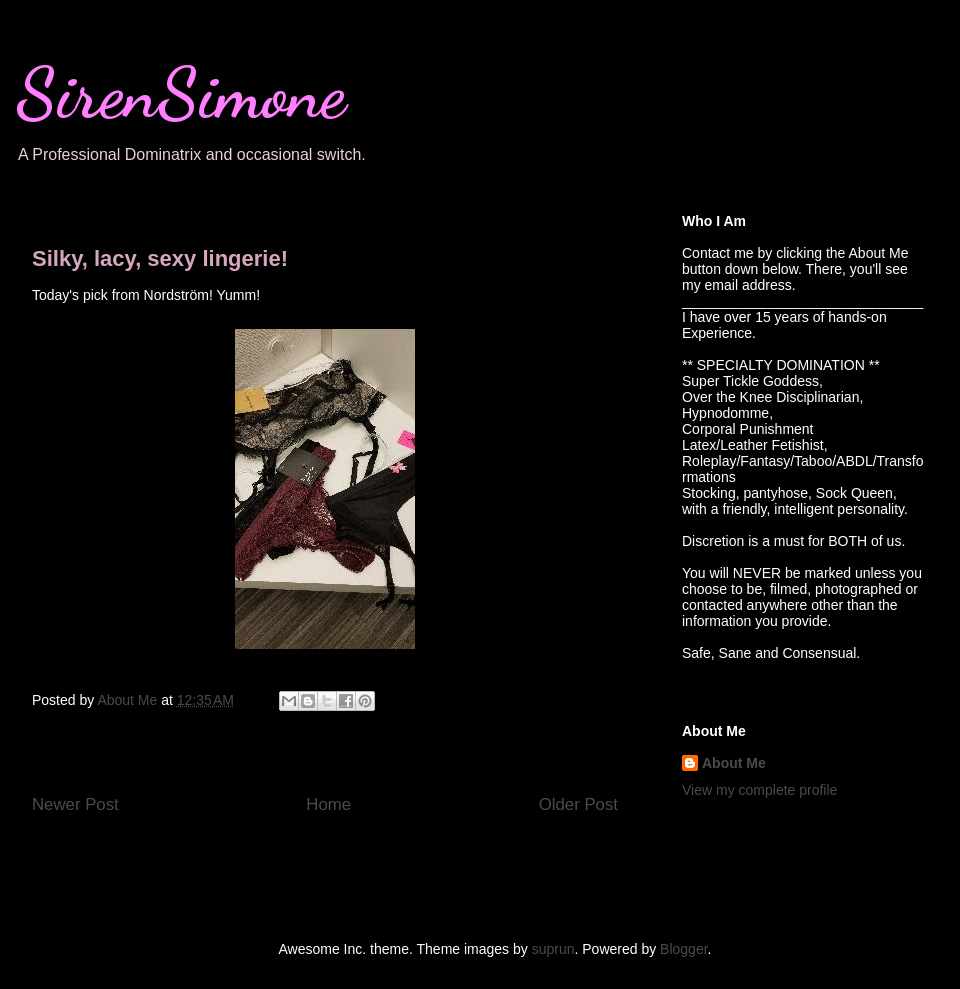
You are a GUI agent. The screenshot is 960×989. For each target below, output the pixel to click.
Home (328, 804)
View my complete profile (759, 790)
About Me (734, 763)
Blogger (683, 949)
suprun (553, 949)
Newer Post (75, 804)
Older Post (578, 804)
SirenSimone (181, 94)
